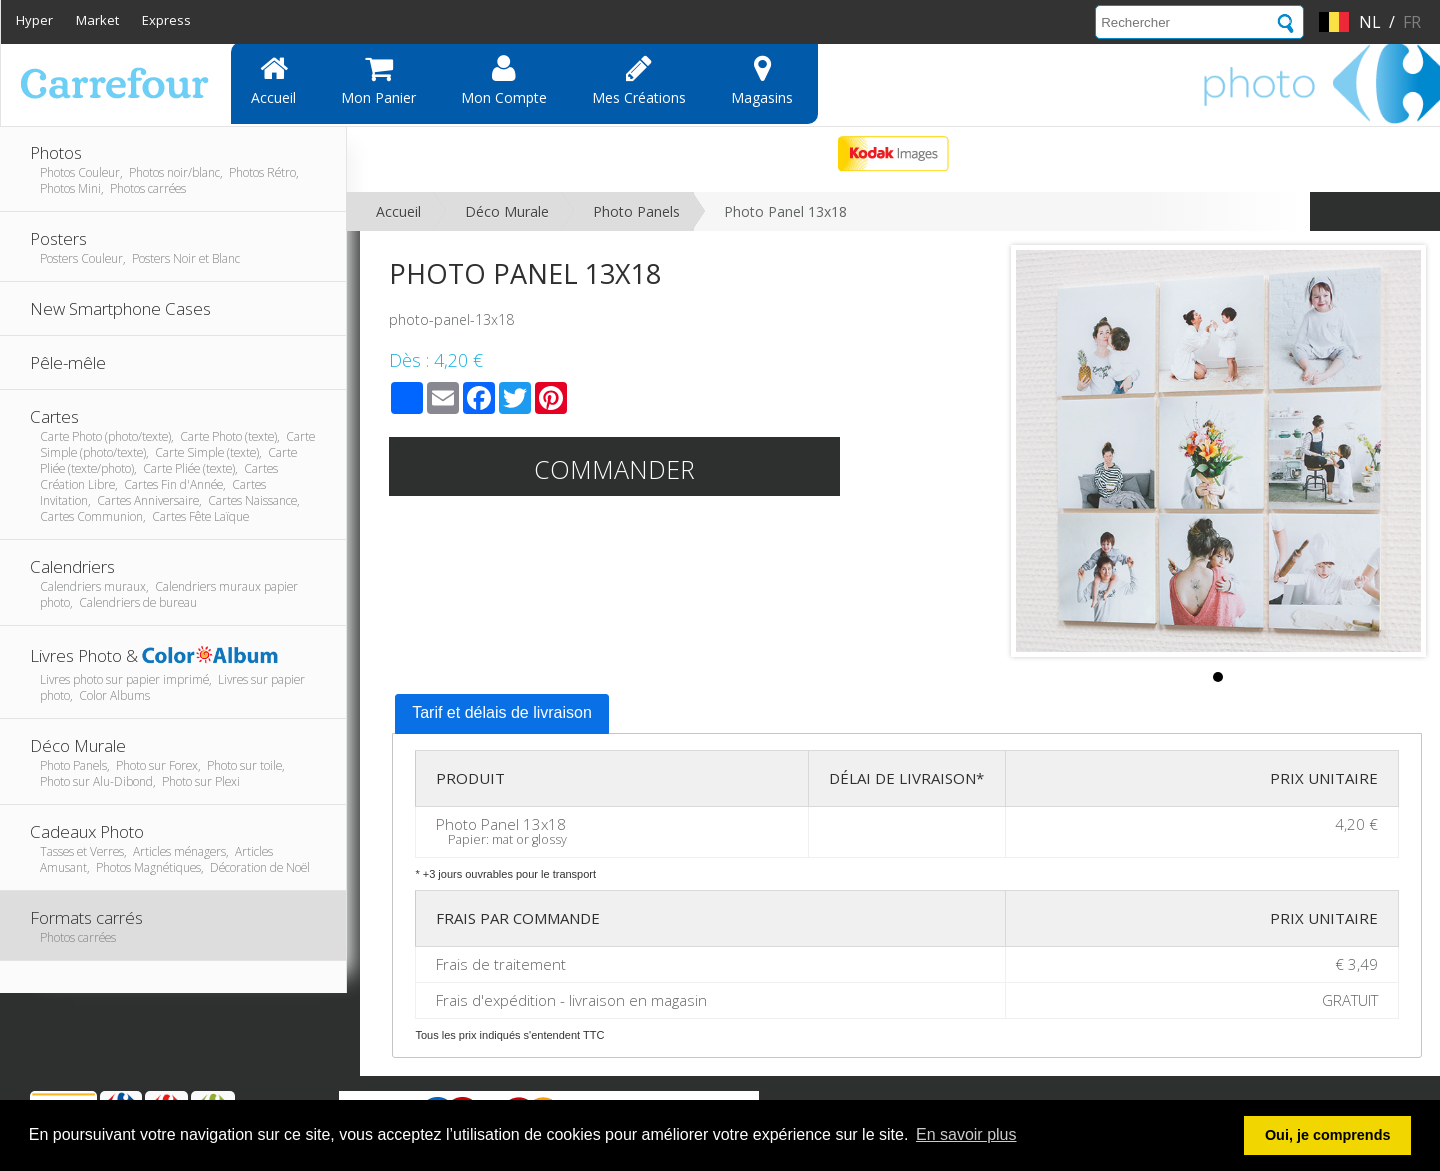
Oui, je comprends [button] (1328, 1135)
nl (1370, 22)
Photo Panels (636, 211)
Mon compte (504, 80)
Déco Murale (507, 211)
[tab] (502, 714)
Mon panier (378, 80)
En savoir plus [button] (966, 1134)
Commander (614, 469)
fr (1412, 22)
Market (97, 20)
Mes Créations (639, 80)
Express (166, 20)
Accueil (273, 80)
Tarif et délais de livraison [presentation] (502, 712)
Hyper (34, 20)
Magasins (762, 80)
